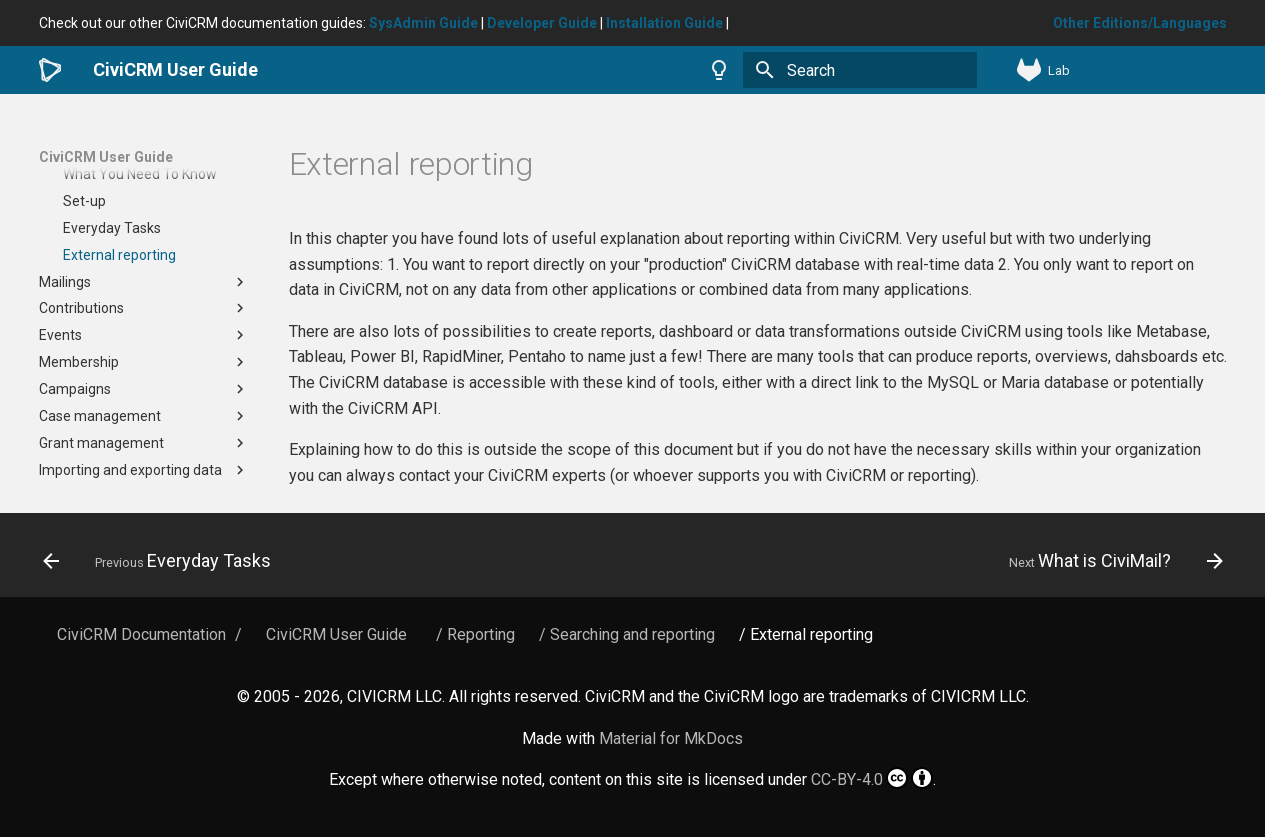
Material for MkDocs (671, 738)
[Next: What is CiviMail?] (1110, 561)
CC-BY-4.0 (872, 778)
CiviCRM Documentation (141, 634)
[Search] (860, 70)
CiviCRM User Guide (106, 157)
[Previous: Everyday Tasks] (162, 561)
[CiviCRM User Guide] (50, 70)
